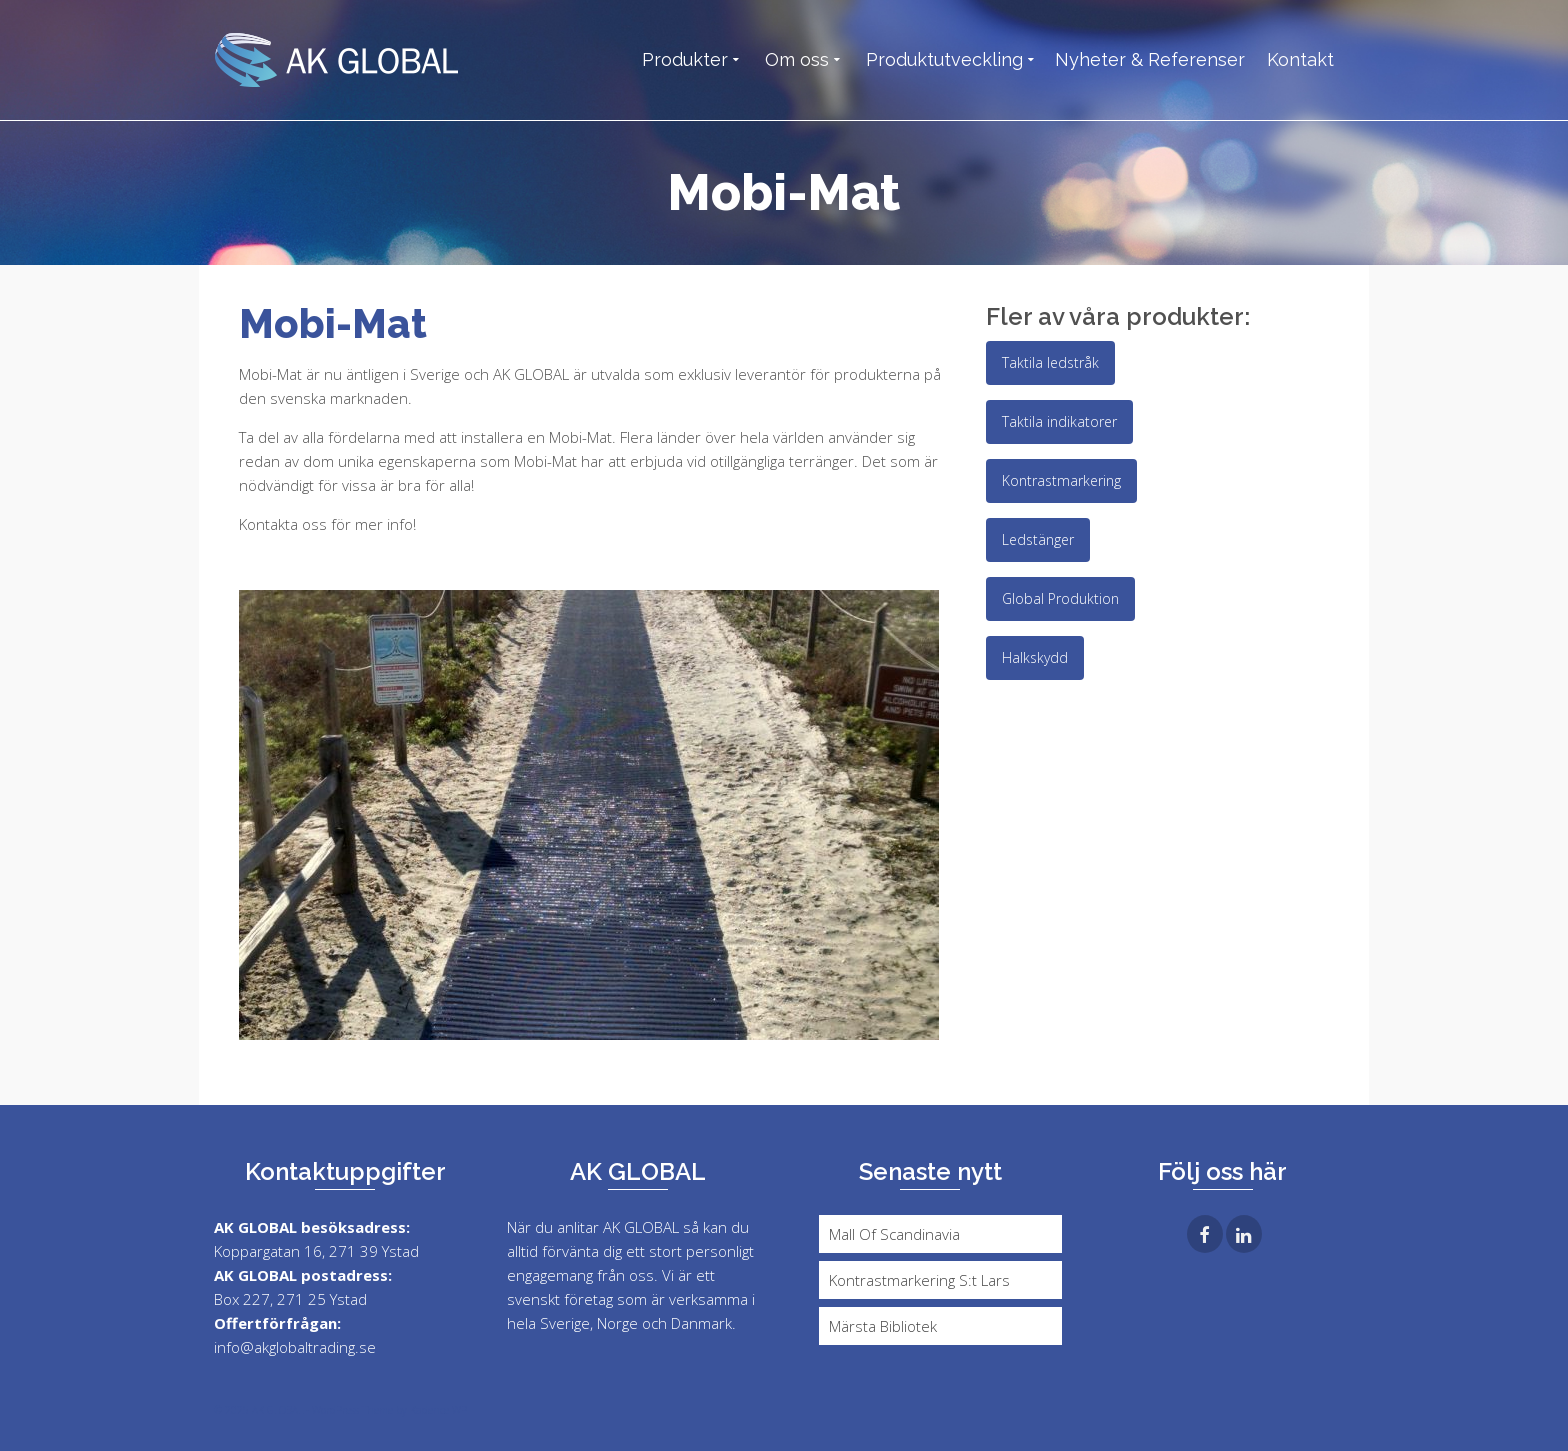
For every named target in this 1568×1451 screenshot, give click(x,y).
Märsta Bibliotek (883, 1326)
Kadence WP (438, 1410)
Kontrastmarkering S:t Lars (919, 1280)
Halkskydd (1035, 657)
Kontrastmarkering (1061, 480)
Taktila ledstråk (1050, 362)
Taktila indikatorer (1059, 421)
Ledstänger (1038, 539)
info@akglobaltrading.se (295, 1347)
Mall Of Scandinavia (894, 1234)
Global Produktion (1060, 598)
